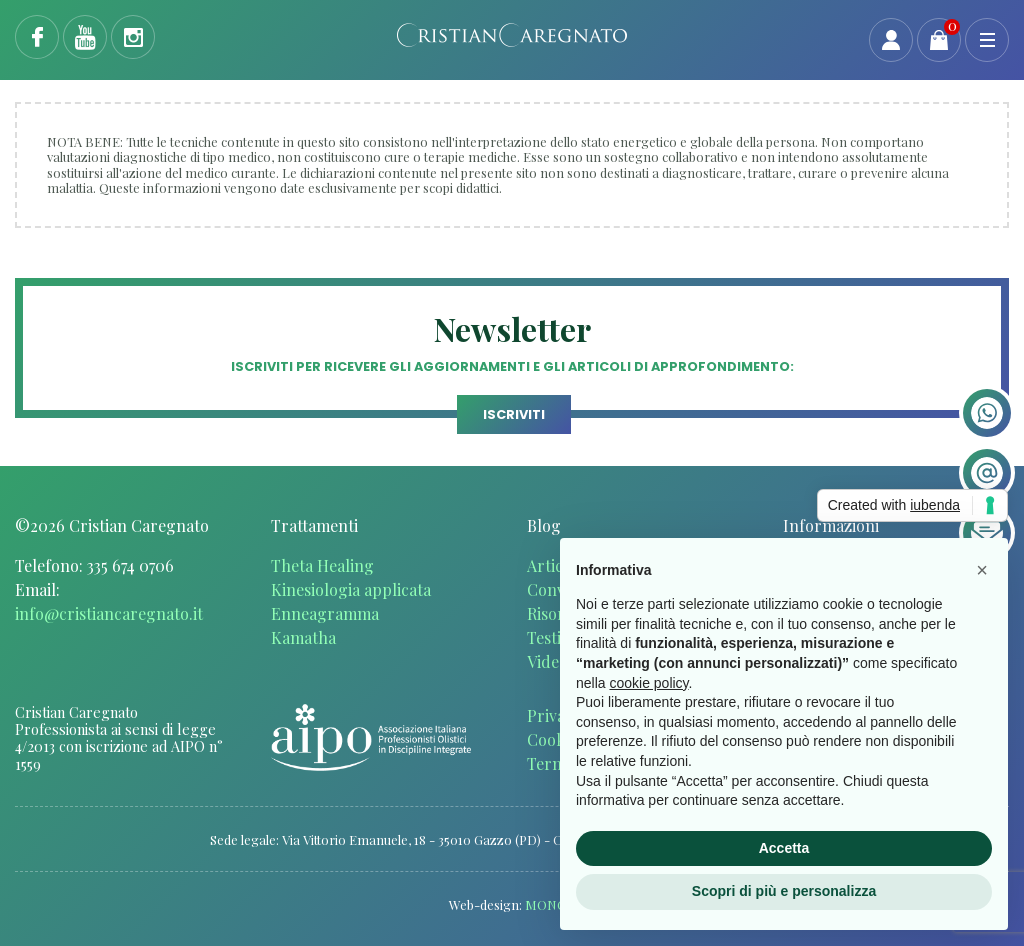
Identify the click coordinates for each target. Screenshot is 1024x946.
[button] (982, 570)
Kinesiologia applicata (351, 589)
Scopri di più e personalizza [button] (784, 891)
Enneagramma (325, 613)
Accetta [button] (784, 848)
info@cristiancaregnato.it (109, 613)
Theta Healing (322, 565)
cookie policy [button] (648, 683)
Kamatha (303, 637)
